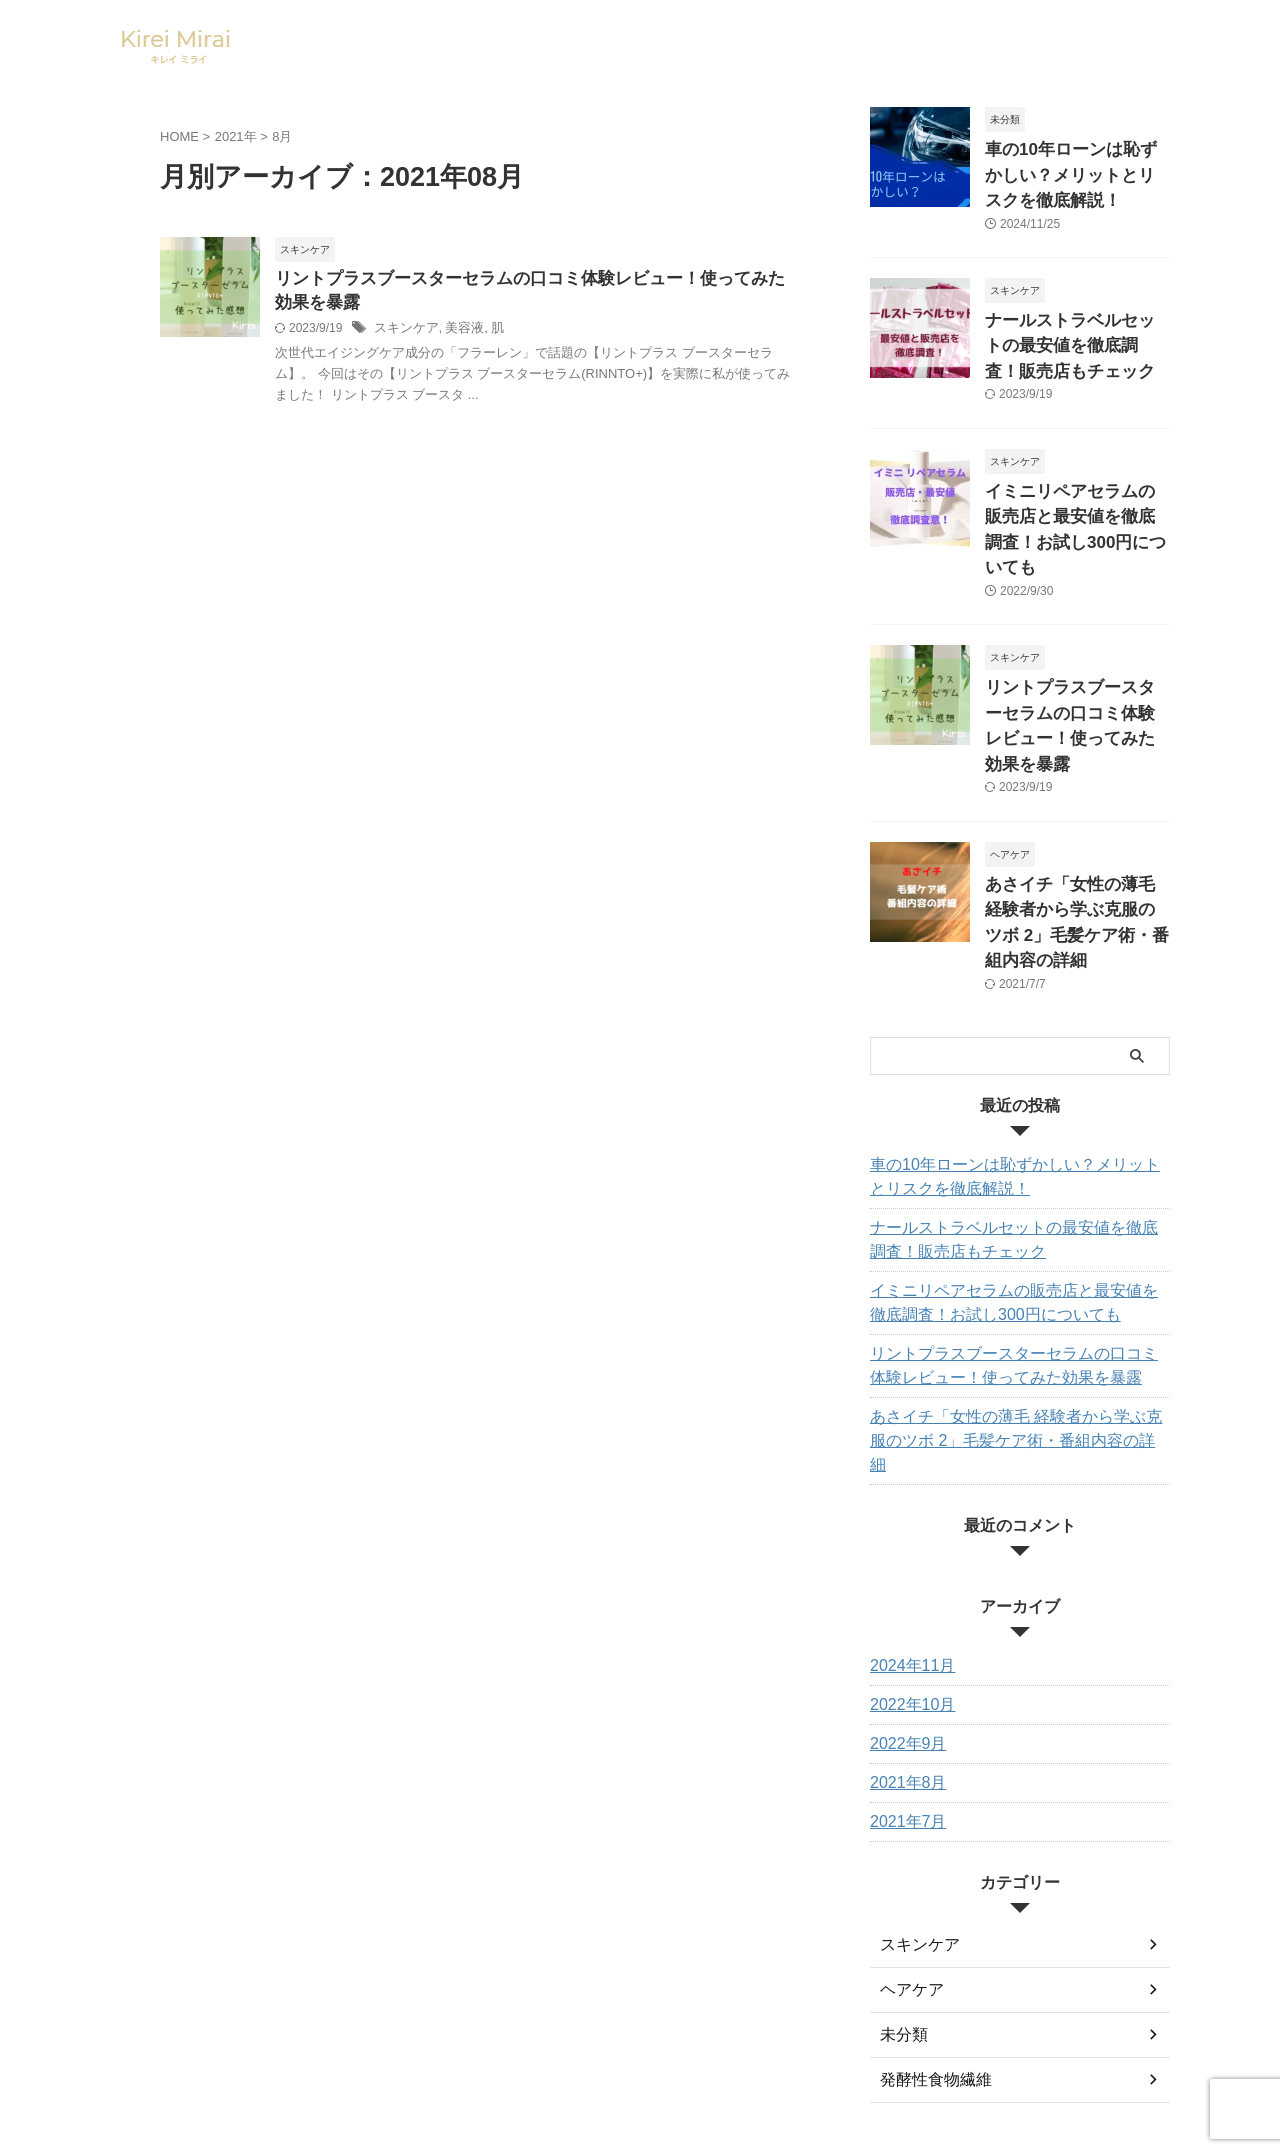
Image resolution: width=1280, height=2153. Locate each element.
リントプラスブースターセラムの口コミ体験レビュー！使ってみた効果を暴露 (1076, 656)
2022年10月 (907, 1559)
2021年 (236, 136)
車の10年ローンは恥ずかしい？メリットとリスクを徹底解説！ (1076, 170)
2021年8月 (903, 1637)
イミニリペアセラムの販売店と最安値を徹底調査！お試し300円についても (1076, 494)
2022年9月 (903, 1598)
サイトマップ (616, 2017)
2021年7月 (903, 1676)
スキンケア (404, 332)
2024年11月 (907, 1520)
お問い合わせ (519, 2017)
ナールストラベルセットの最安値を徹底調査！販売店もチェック (1076, 332)
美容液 (458, 332)
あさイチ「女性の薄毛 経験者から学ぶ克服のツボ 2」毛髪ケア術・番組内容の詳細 (1075, 818)
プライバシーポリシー (737, 2017)
